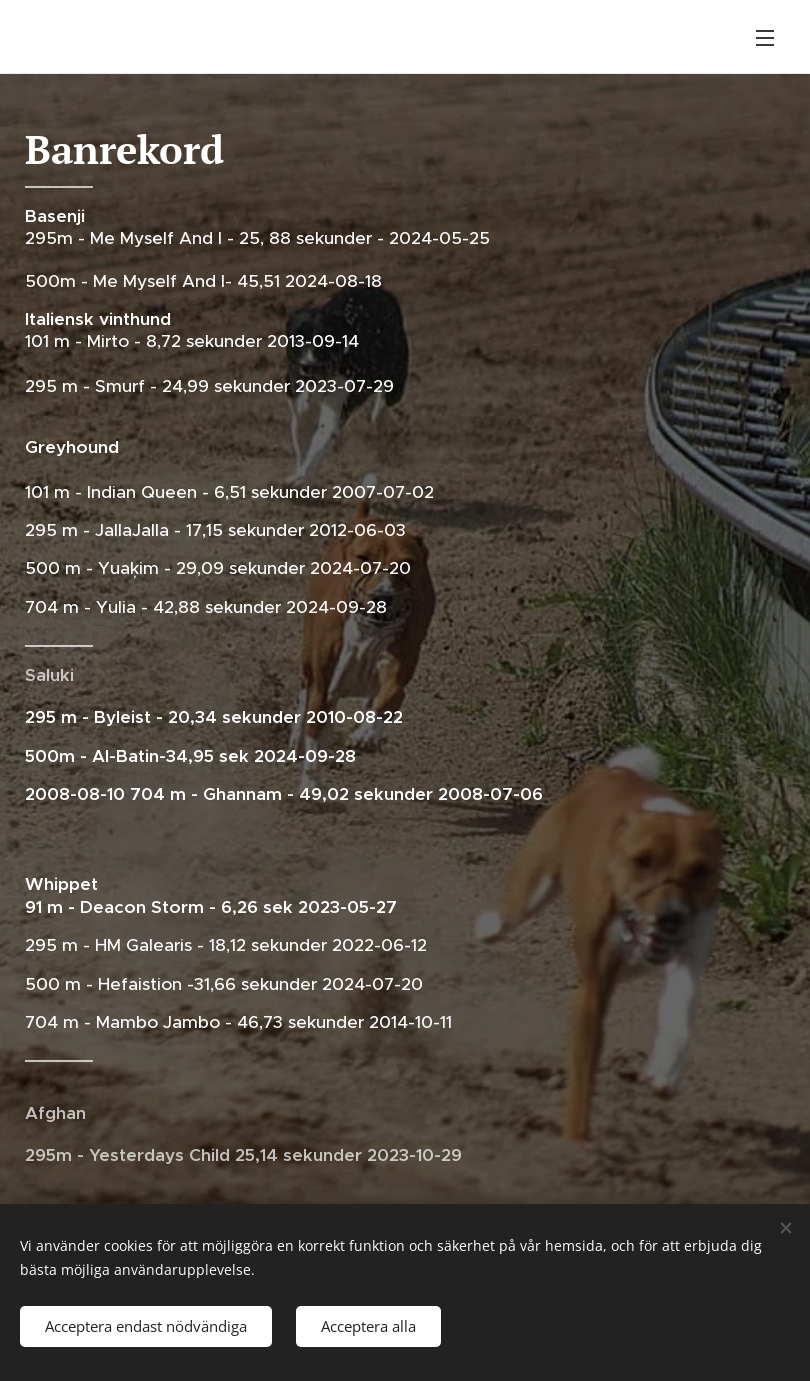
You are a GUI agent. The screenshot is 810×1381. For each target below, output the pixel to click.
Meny (765, 38)
